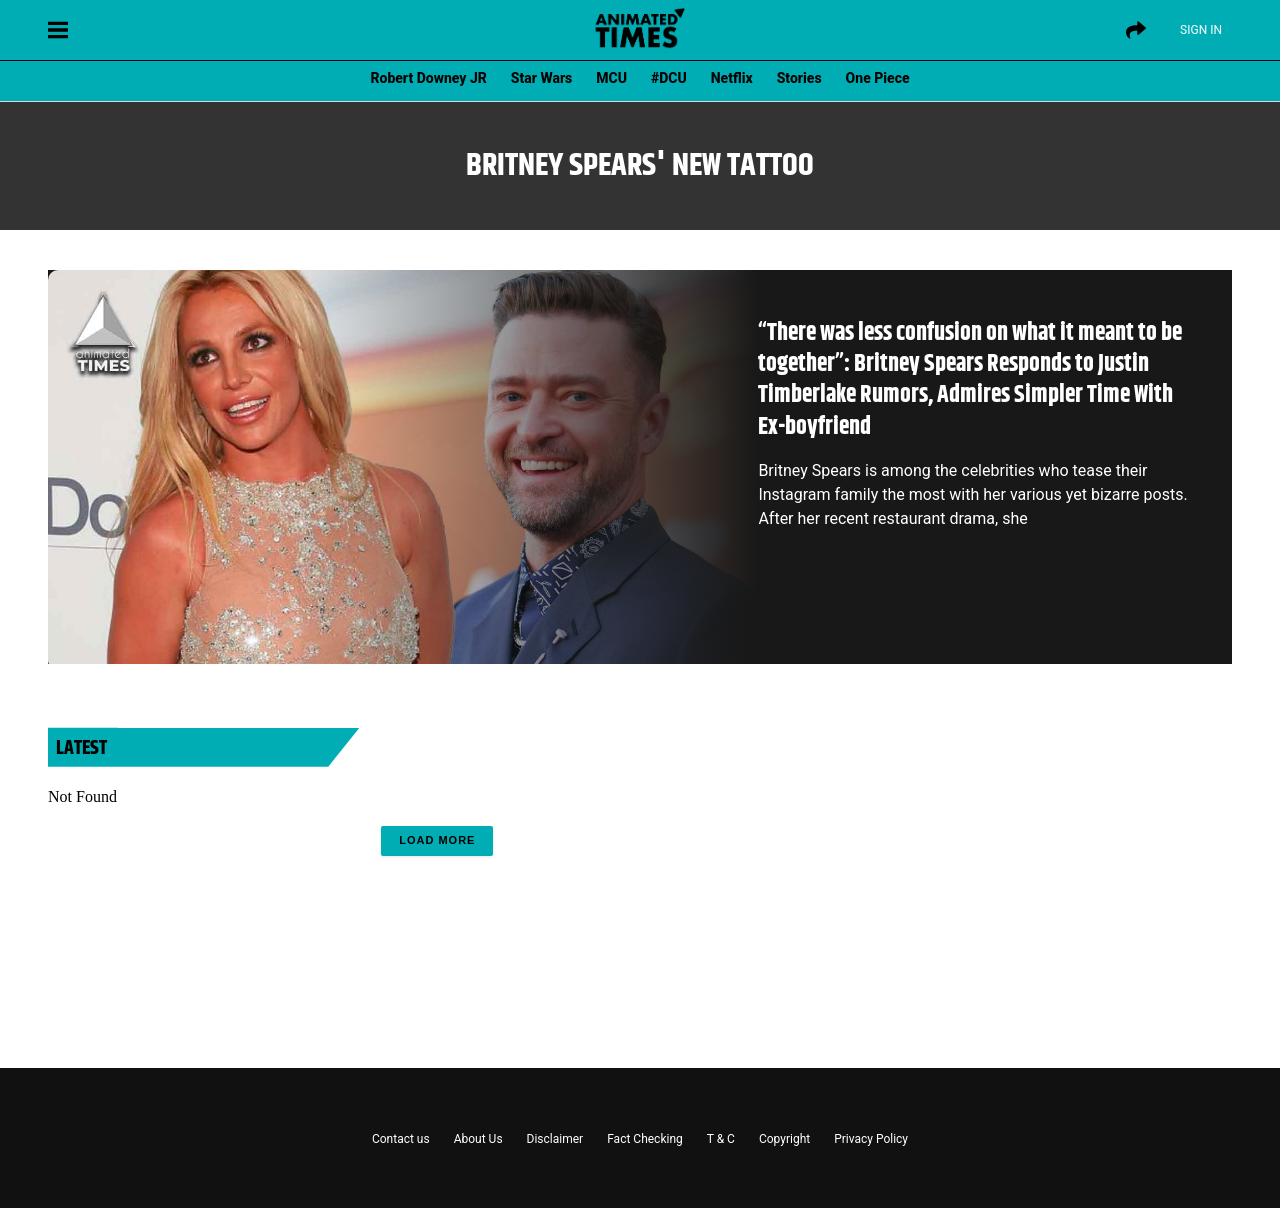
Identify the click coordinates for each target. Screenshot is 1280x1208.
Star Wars (541, 78)
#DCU (669, 78)
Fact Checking (645, 1139)
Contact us (401, 1139)
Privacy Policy (871, 1139)
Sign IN (1201, 30)
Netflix (732, 78)
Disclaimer (555, 1139)
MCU (611, 78)
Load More (437, 840)
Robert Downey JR (428, 78)
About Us (478, 1139)
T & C (721, 1139)
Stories (799, 78)
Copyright (784, 1139)
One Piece (878, 78)
